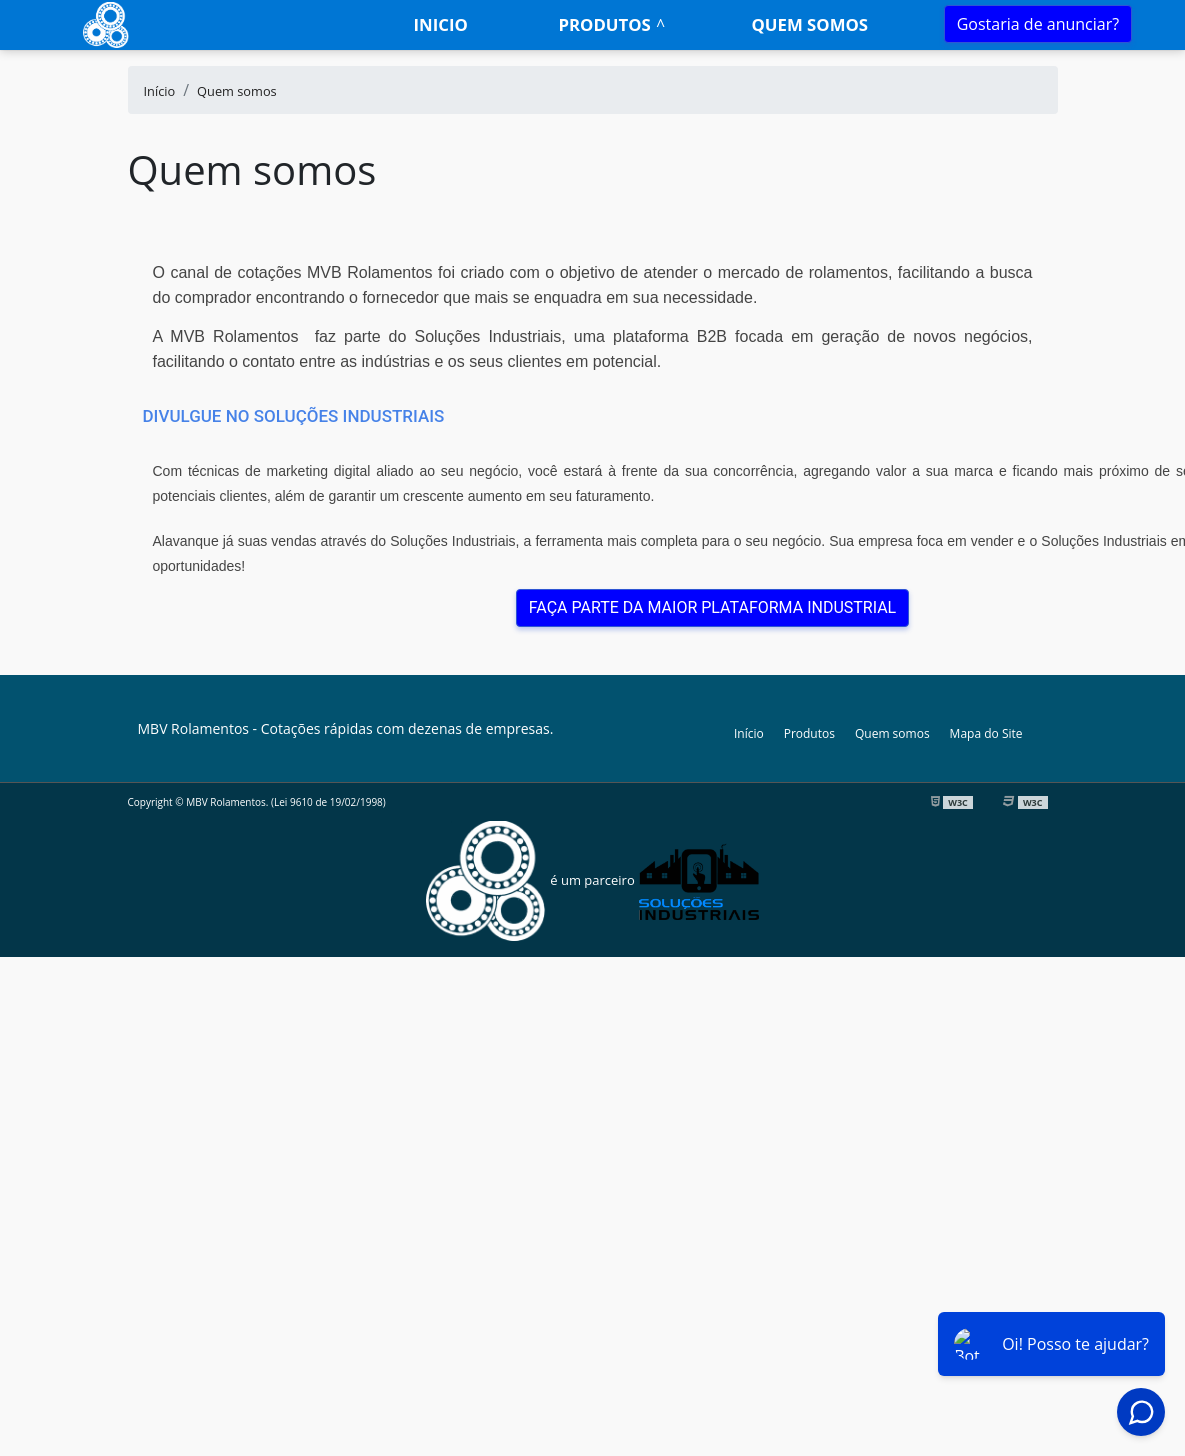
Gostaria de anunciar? (1038, 24)
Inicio (440, 24)
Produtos (604, 24)
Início (749, 733)
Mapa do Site (986, 733)
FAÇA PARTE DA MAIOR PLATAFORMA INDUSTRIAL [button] (712, 607)
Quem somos (809, 24)
